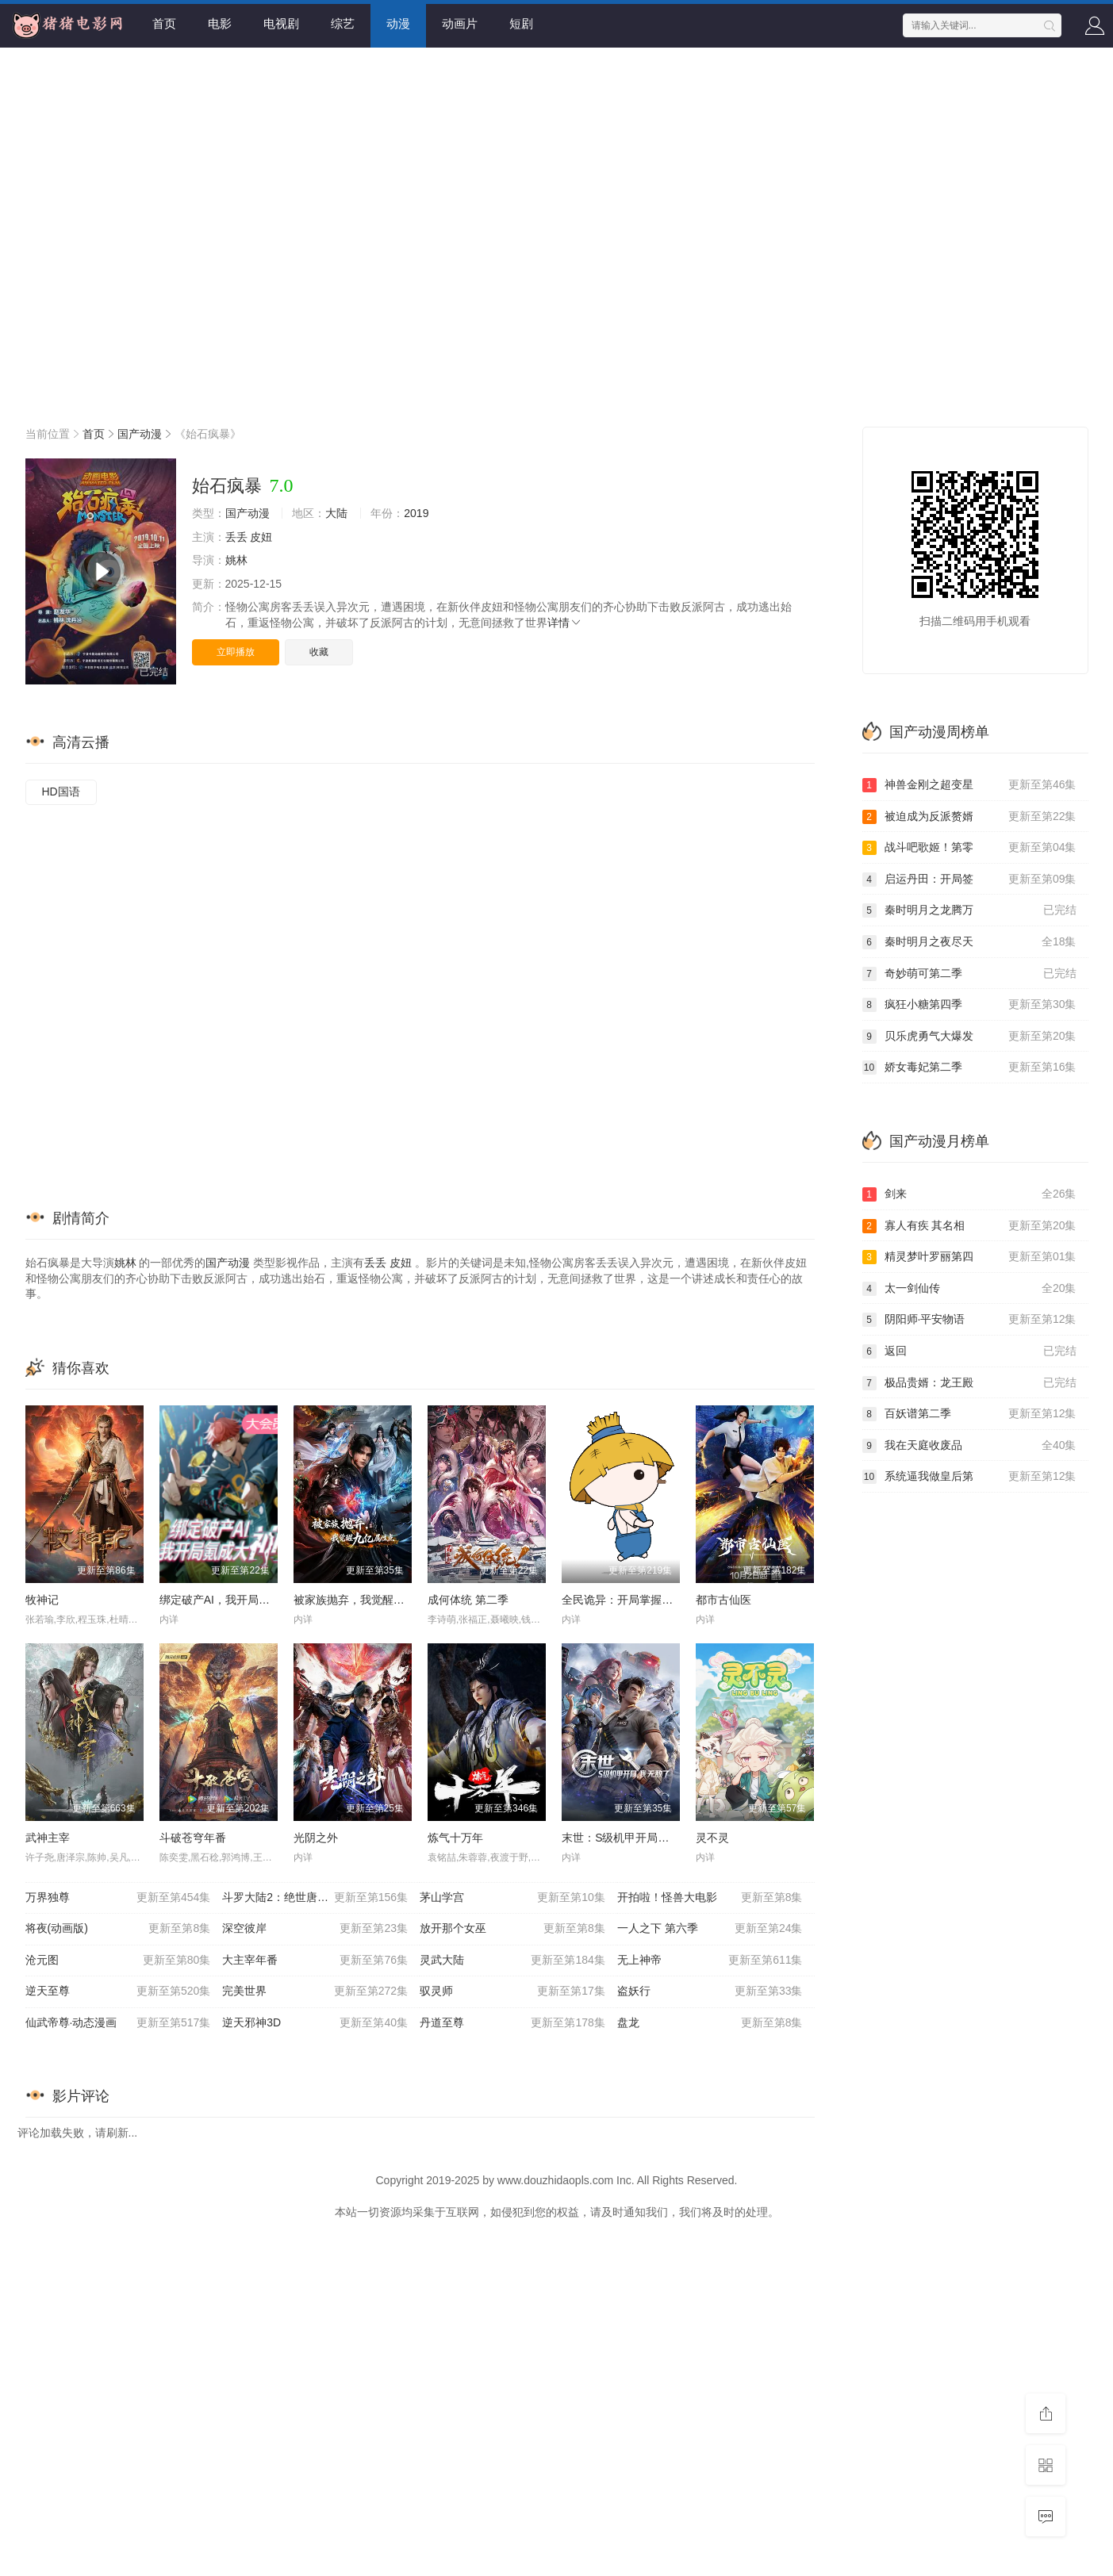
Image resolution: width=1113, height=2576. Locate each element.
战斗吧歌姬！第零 (969, 848)
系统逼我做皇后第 (969, 1477)
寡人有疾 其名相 (969, 1226)
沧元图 (118, 1960)
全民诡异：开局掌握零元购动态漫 (645, 1599)
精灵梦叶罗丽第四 (969, 1257)
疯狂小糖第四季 (969, 1005)
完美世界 (315, 1991)
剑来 (969, 1194)
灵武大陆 (512, 1960)
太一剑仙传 (969, 1289)
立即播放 (236, 651)
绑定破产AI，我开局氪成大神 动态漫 (249, 1599)
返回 (969, 1351)
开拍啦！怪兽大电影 (710, 1898)
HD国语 (61, 791)
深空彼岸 (315, 1929)
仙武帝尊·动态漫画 (118, 2023)
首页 (164, 23)
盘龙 (710, 2023)
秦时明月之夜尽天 (969, 942)
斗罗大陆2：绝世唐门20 (315, 1898)
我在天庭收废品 (969, 1446)
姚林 (236, 560)
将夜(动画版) (118, 1929)
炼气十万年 (455, 1837)
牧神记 (42, 1599)
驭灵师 (512, 1991)
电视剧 (281, 23)
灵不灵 (712, 1837)
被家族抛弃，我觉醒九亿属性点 (371, 1599)
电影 (220, 23)
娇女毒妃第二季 (969, 1067)
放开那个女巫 (512, 1929)
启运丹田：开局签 (969, 879)
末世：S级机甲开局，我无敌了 (637, 1837)
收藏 (318, 651)
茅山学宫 (512, 1898)
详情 (564, 622)
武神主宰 (47, 1837)
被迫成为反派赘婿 (969, 817)
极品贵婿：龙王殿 (969, 1383)
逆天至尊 (118, 1991)
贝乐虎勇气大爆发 (969, 1037)
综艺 (343, 23)
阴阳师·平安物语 (969, 1320)
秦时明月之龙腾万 (969, 910)
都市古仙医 (723, 1599)
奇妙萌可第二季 (969, 974)
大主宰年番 (315, 1960)
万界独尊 (118, 1898)
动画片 (460, 23)
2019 (416, 513)
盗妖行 (710, 1991)
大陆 (336, 513)
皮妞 (261, 537)
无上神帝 (710, 1960)
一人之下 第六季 (710, 1929)
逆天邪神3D (315, 2023)
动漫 (398, 23)
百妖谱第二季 (969, 1414)
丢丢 (236, 537)
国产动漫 (139, 433)
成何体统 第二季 (468, 1599)
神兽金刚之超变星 (969, 785)
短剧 (521, 23)
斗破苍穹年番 (192, 1837)
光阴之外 (316, 1837)
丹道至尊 (512, 2023)
